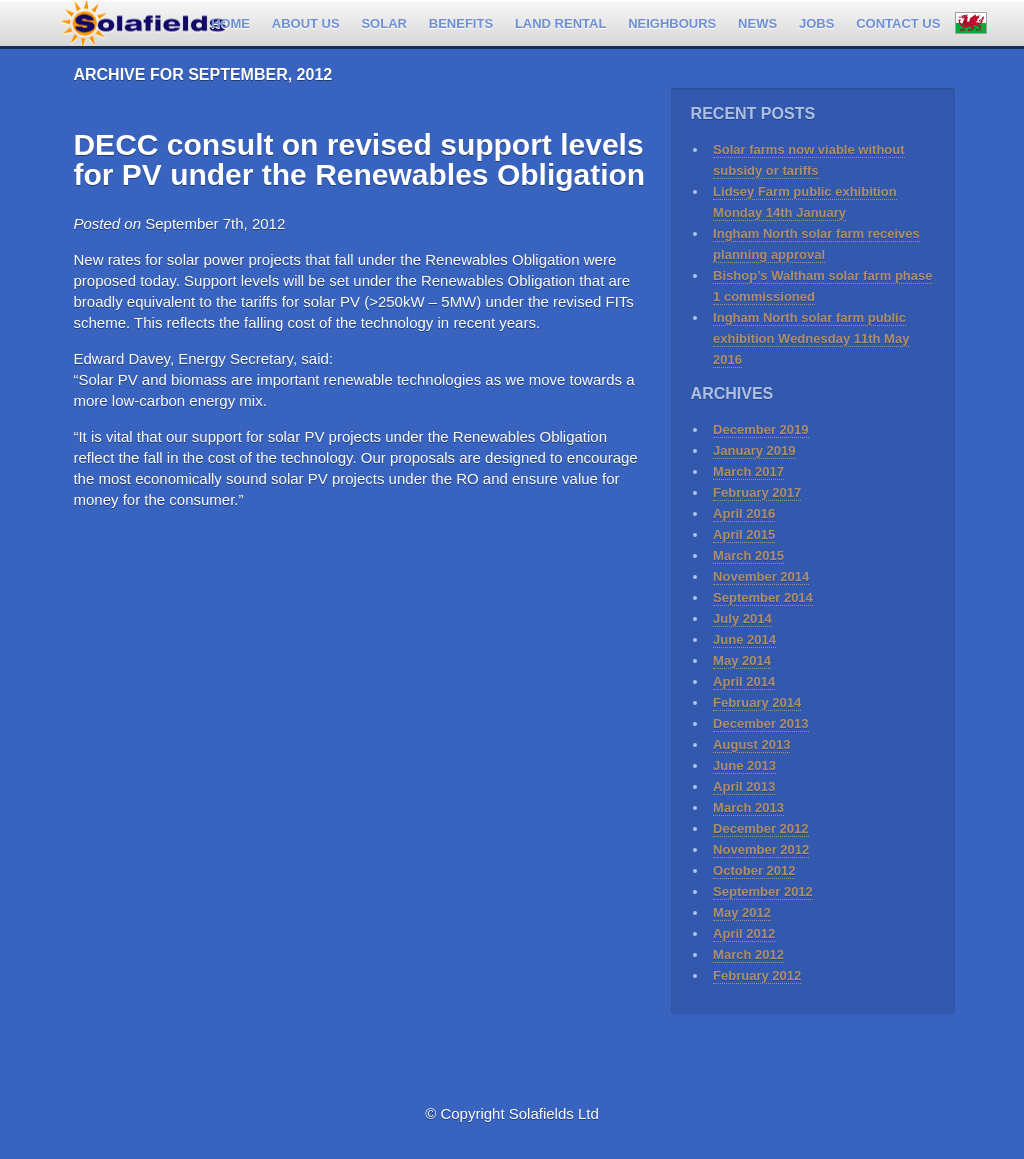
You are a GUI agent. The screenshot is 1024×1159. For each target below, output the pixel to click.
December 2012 (760, 828)
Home (230, 23)
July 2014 (742, 618)
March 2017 (748, 471)
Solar (384, 23)
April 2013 (744, 786)
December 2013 (760, 723)
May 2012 (742, 912)
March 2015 (748, 555)
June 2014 (744, 639)
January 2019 (754, 450)
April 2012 (744, 933)
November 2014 (761, 576)
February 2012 (757, 975)
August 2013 (751, 744)
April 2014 (744, 681)
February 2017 (757, 492)
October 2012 (754, 870)
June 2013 (744, 765)
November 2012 (761, 849)
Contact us (898, 23)
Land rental (560, 23)
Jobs (816, 23)
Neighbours (672, 23)
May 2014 (742, 660)
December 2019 (760, 429)
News (757, 23)
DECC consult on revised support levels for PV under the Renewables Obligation (359, 159)
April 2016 (744, 513)
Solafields (143, 18)
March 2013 (748, 807)
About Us (306, 23)
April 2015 (744, 534)
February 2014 (757, 702)
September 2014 (763, 597)
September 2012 (763, 891)
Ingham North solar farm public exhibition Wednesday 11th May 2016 (811, 338)
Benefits (461, 23)
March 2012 (748, 954)
